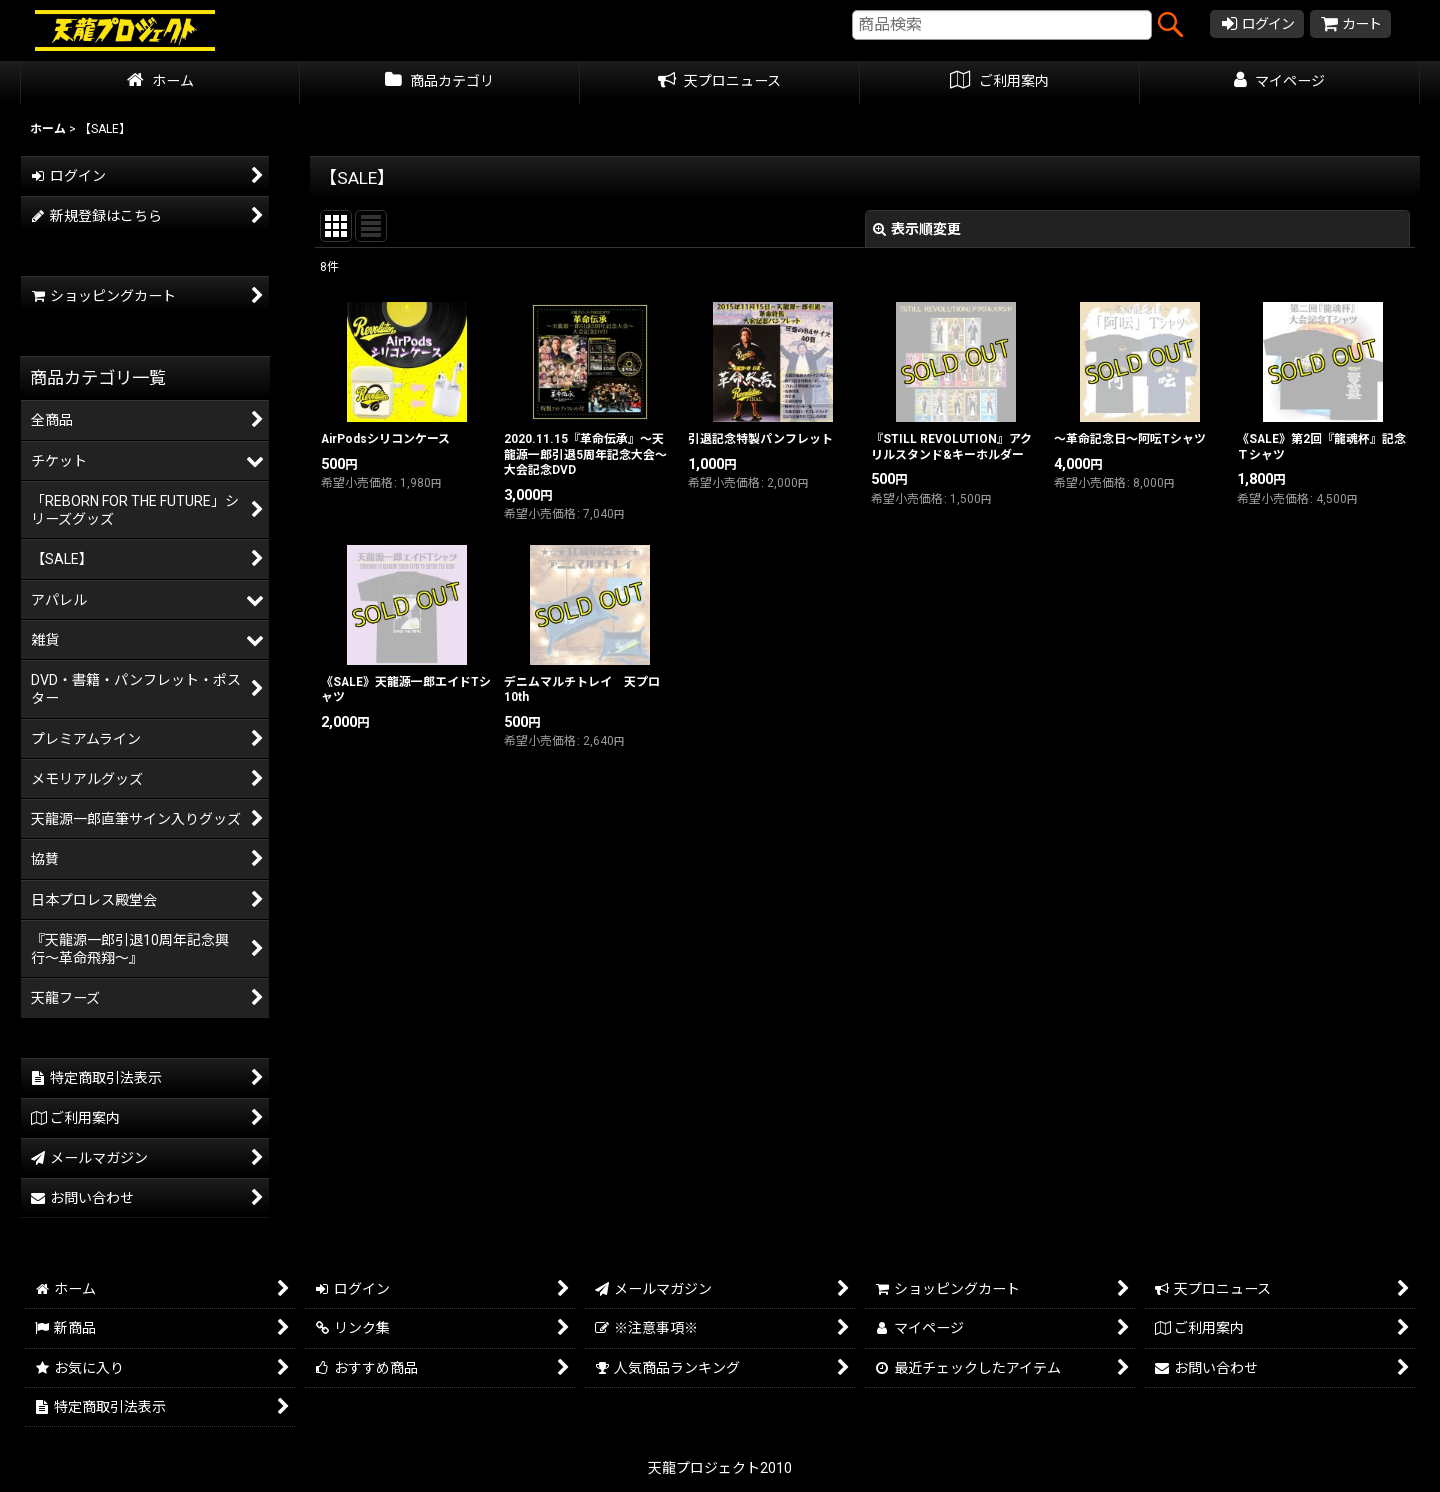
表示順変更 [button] (917, 229)
